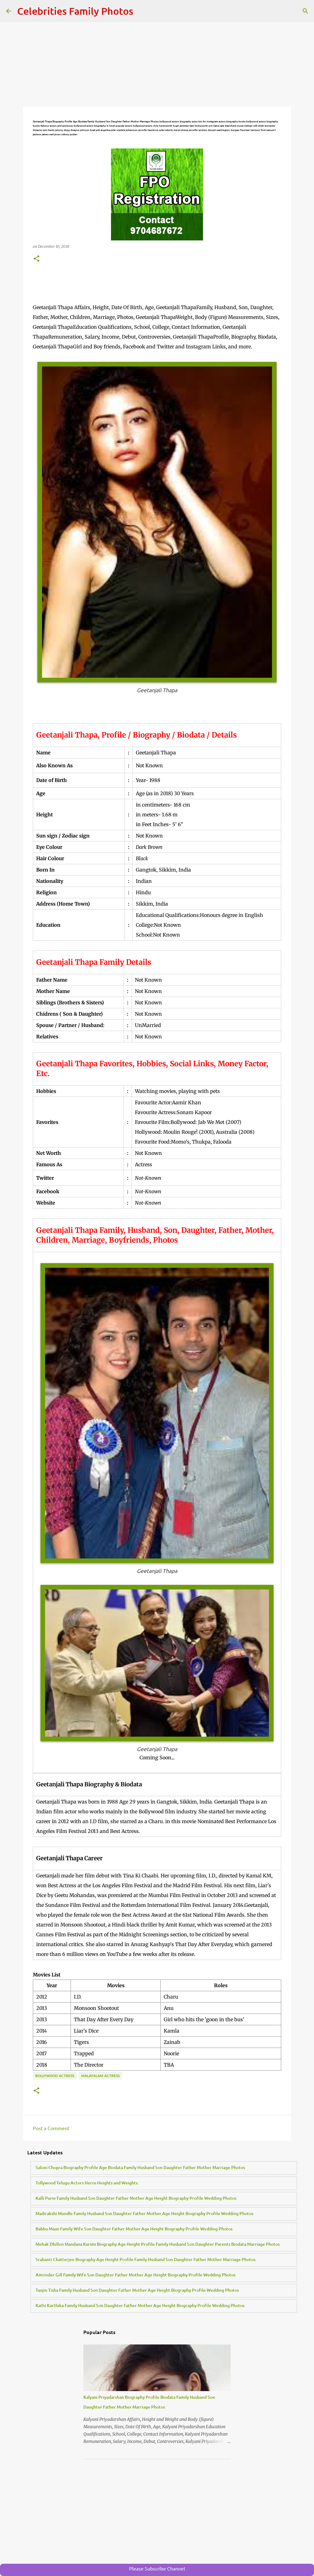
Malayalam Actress (100, 2075)
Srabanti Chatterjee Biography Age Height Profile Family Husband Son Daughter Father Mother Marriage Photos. (146, 2259)
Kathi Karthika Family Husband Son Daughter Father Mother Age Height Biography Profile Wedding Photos (140, 2305)
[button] (36, 259)
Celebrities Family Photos (75, 11)
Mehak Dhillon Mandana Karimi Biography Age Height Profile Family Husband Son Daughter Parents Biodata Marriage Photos (158, 2244)
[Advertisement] (157, 64)
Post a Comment (51, 2128)
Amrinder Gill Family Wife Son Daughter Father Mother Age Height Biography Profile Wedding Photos (136, 2275)
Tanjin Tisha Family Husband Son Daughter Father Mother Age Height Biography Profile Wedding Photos (137, 2290)
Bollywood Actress (54, 2075)
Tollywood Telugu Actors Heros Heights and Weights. (87, 2183)
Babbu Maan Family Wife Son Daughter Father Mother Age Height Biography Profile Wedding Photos (134, 2229)
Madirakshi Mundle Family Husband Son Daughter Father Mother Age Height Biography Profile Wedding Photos (144, 2213)
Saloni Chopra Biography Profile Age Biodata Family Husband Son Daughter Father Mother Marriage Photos (140, 2167)
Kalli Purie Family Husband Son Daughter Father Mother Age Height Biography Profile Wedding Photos (136, 2198)
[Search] (305, 11)
